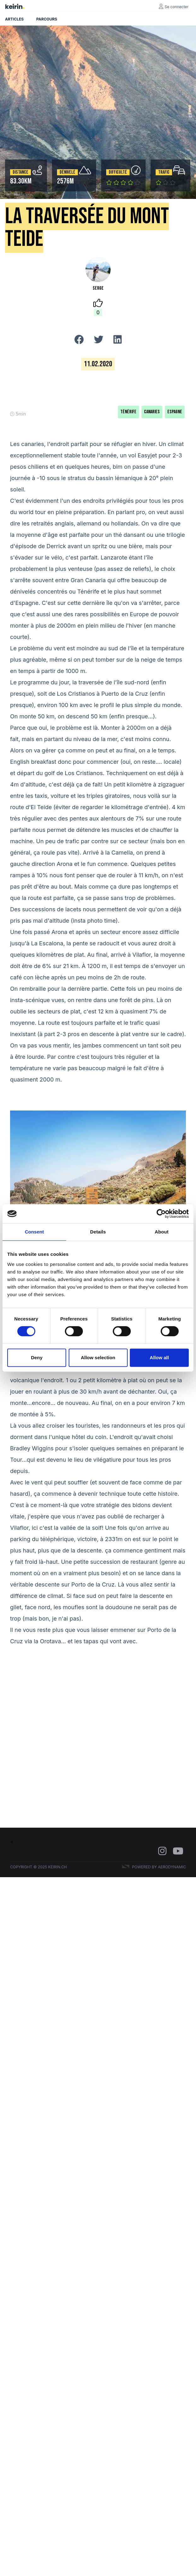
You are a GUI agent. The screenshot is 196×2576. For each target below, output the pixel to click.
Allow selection (98, 1357)
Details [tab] (98, 1231)
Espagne (174, 412)
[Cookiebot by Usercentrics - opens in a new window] (161, 1213)
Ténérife (128, 412)
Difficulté (118, 172)
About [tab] (162, 1231)
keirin (13, 6)
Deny (37, 1357)
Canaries (152, 412)
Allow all (159, 1357)
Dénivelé (67, 172)
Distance (20, 172)
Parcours (46, 19)
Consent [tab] (34, 1231)
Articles (14, 19)
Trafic (164, 172)
